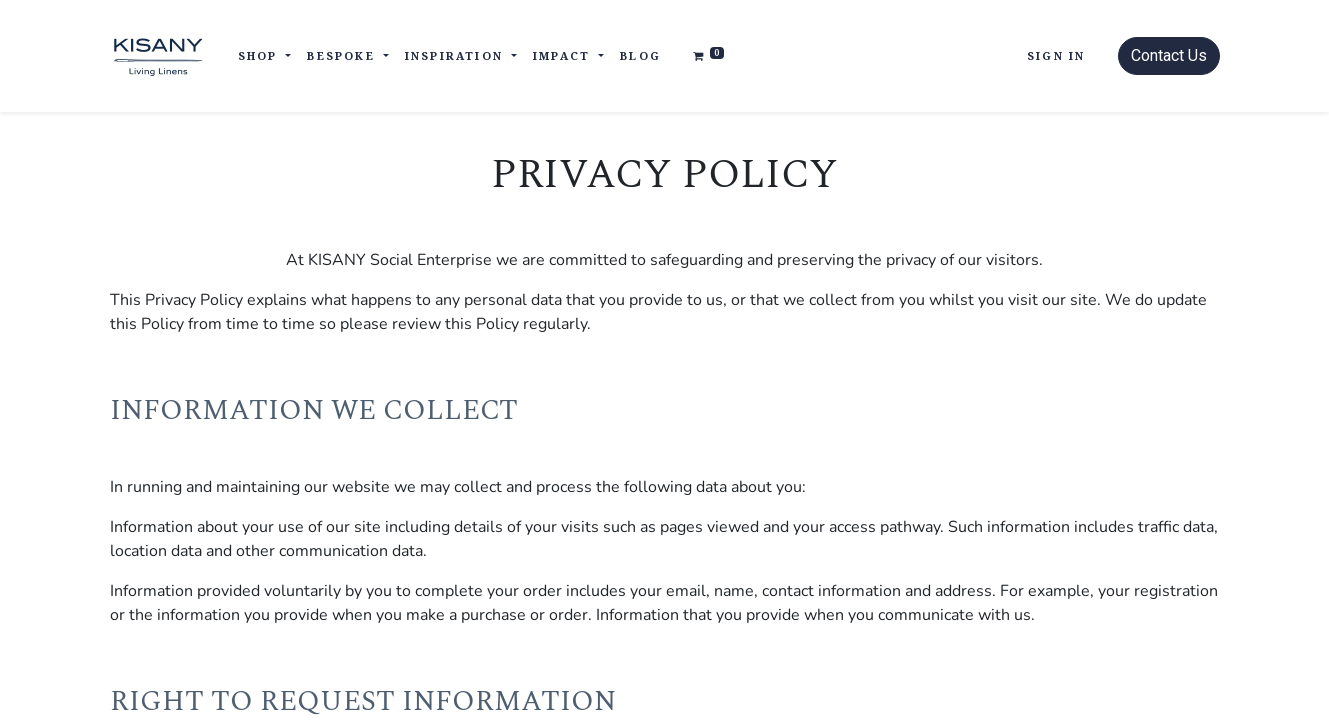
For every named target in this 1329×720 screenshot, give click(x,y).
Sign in (1056, 55)
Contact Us (1169, 55)
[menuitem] (640, 56)
